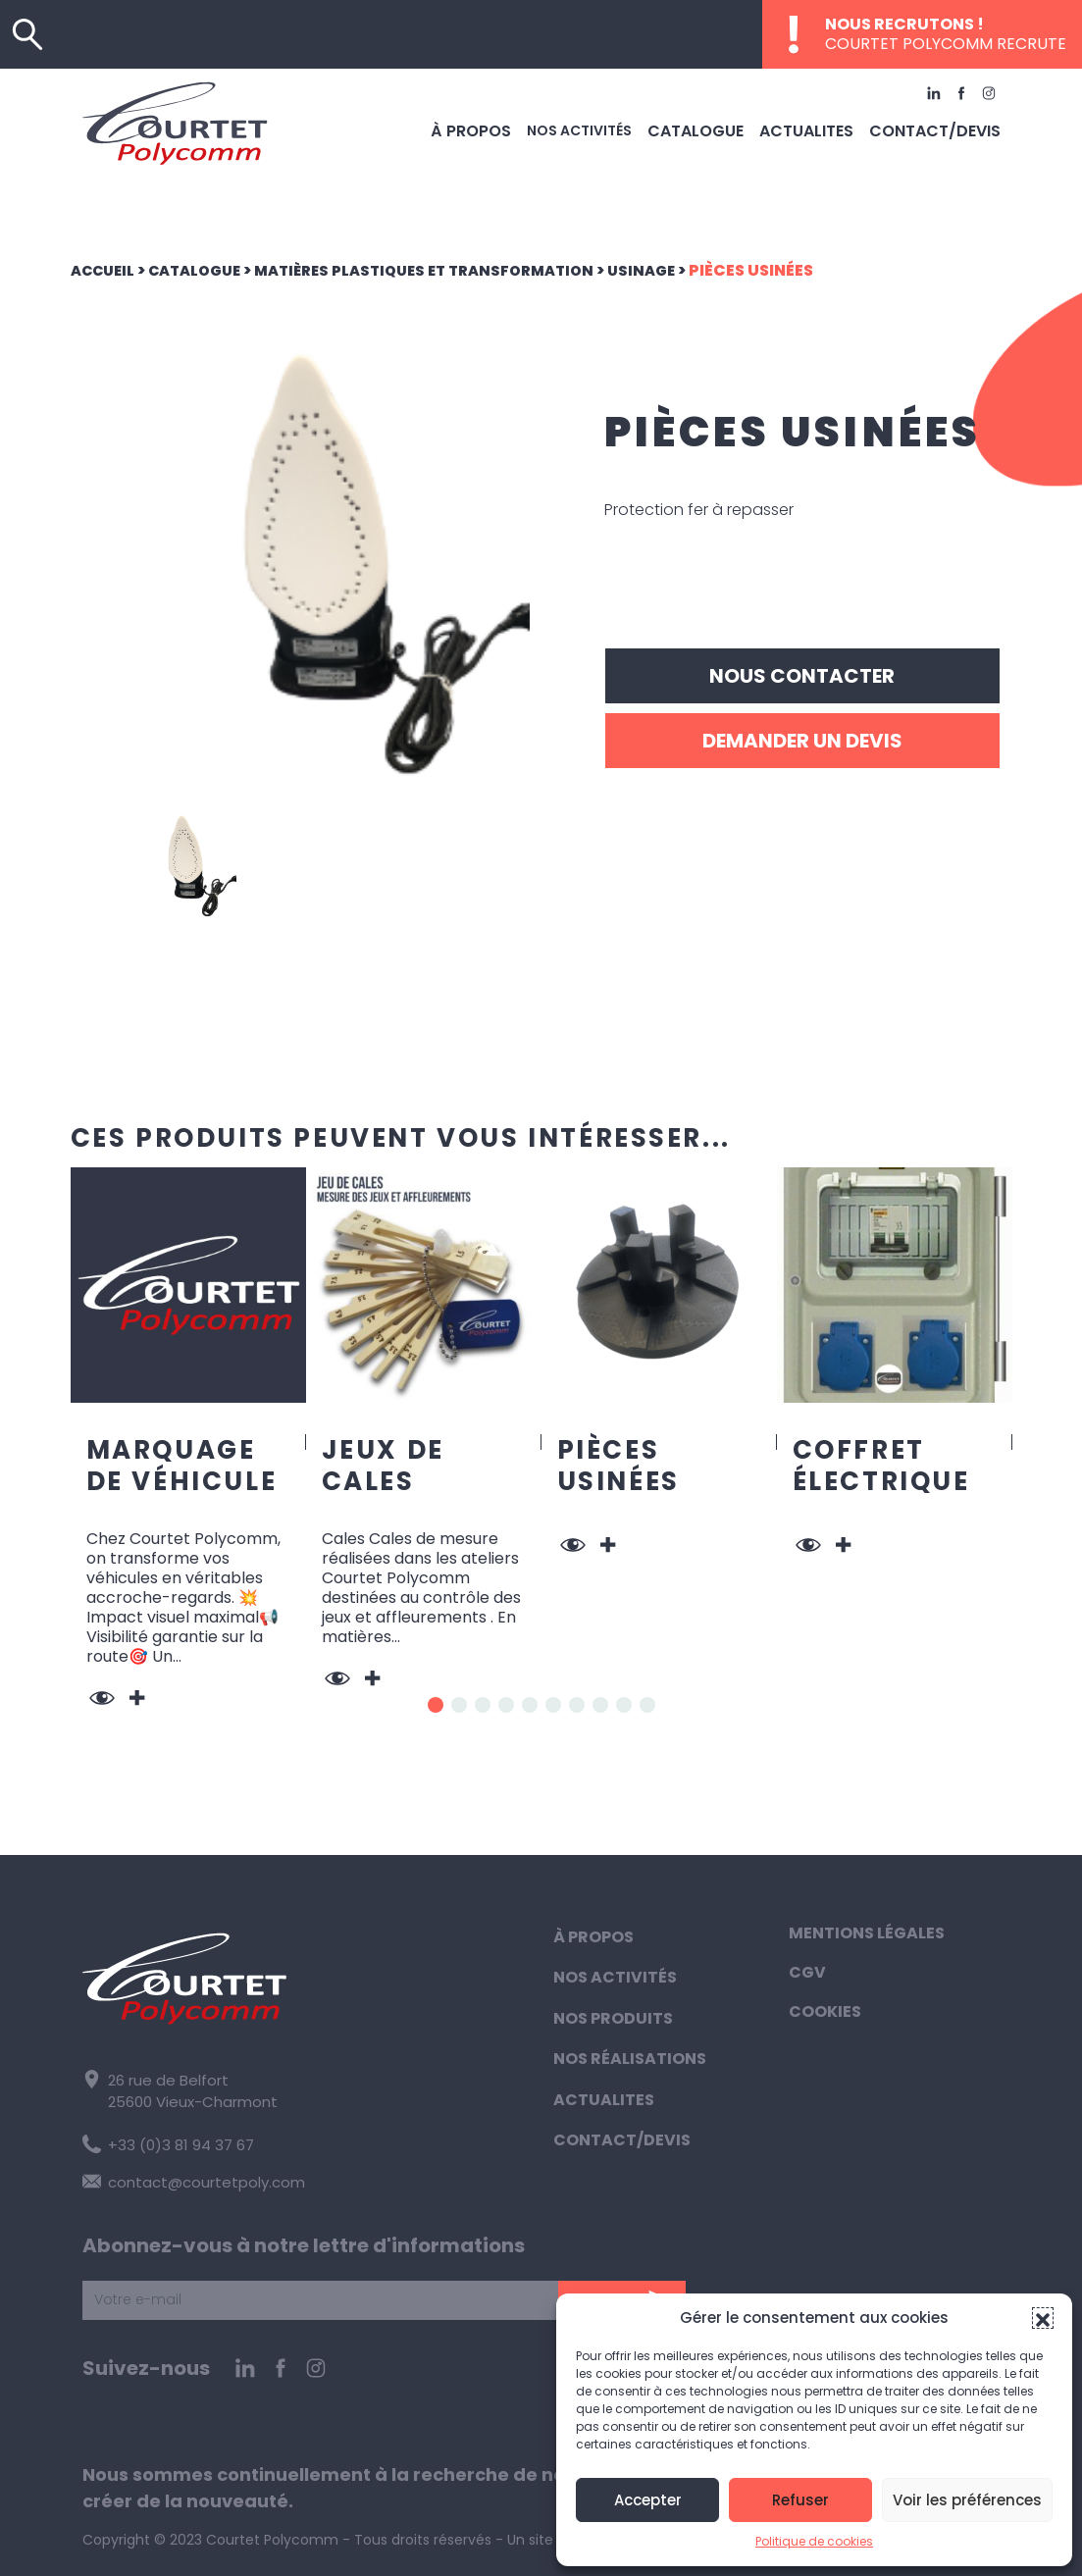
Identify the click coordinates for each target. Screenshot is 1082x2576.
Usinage (681, 270)
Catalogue (724, 125)
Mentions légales (867, 1933)
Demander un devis (802, 740)
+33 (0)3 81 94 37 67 (164, 2141)
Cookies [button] (825, 2011)
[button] (1043, 2318)
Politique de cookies (814, 2541)
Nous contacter (802, 676)
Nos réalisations (629, 2058)
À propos (508, 125)
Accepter (648, 2500)
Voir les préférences (967, 2500)
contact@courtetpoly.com (187, 2178)
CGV (807, 1972)
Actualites (825, 125)
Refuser (800, 2500)
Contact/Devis (942, 125)
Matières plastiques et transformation (451, 270)
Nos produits (613, 2018)
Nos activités (612, 125)
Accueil (106, 270)
